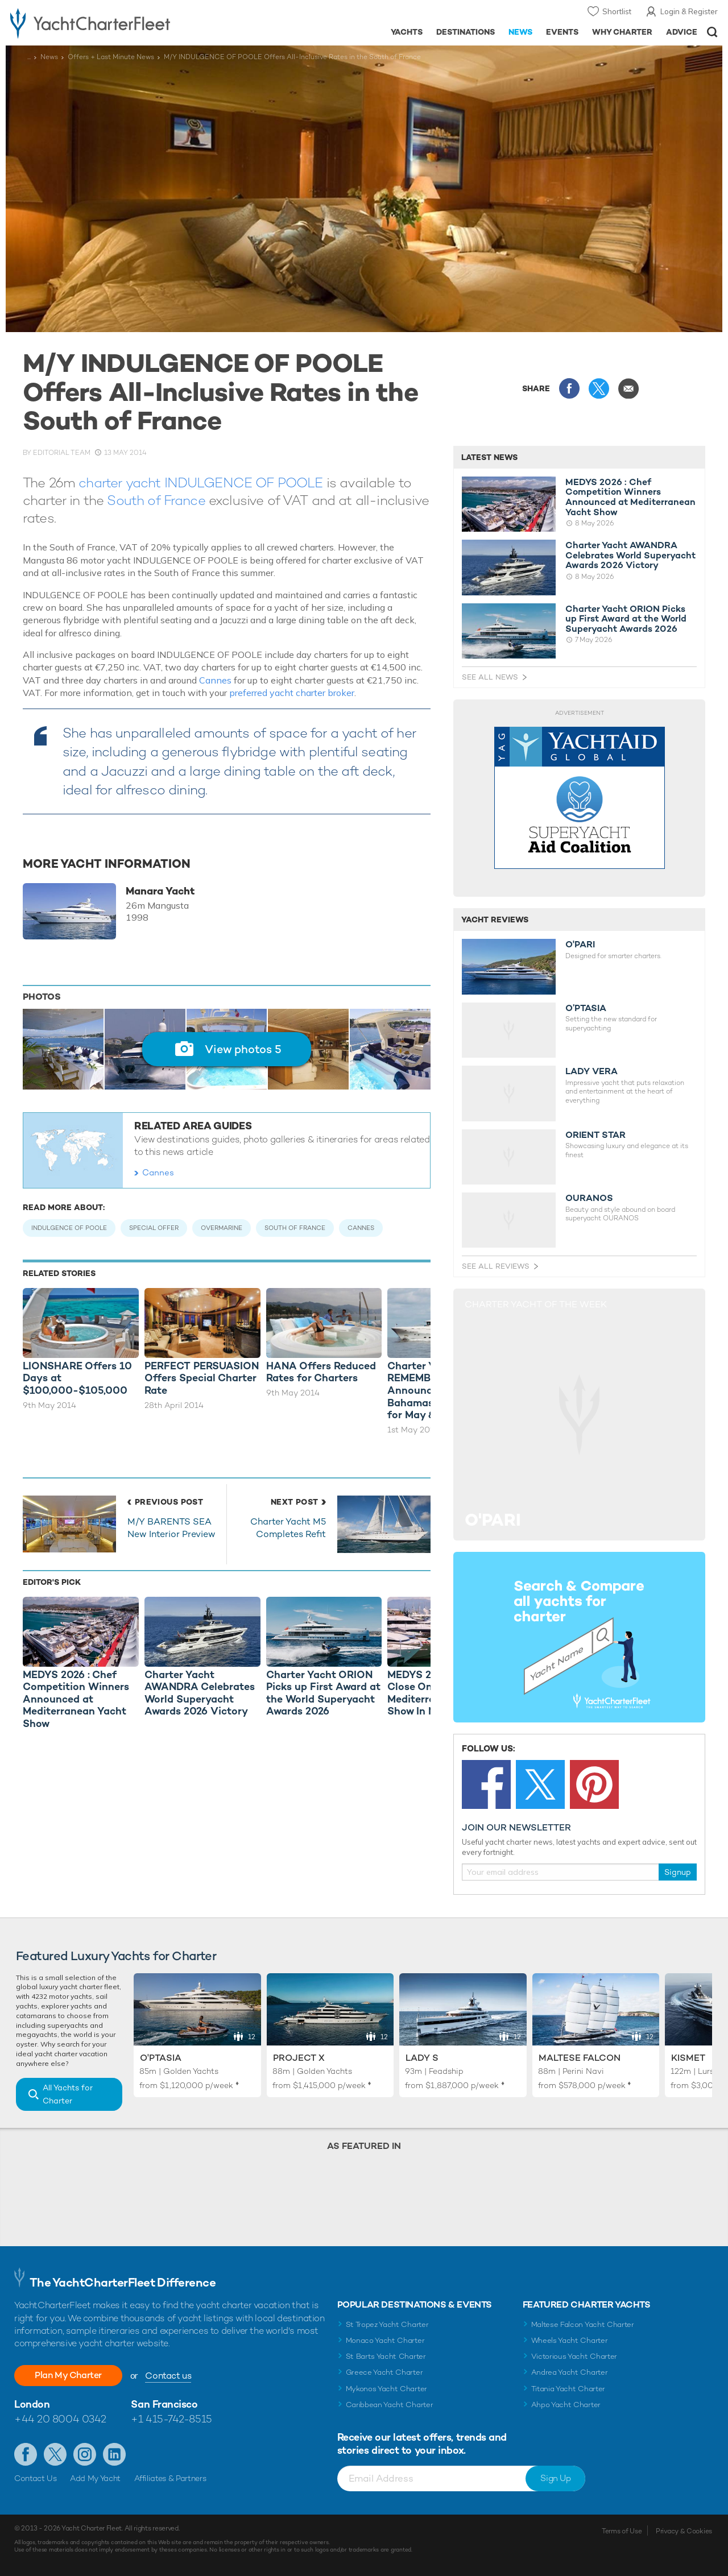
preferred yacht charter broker (291, 692)
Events (562, 32)
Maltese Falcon (580, 2058)
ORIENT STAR (595, 1135)
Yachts (407, 32)
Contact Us (35, 2478)
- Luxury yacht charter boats (113, 22)
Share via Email (628, 388)
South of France (156, 500)
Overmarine (221, 1228)
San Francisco (164, 2404)
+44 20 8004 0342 (60, 2418)
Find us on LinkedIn (114, 2454)
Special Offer (154, 1228)
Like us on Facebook (25, 2454)
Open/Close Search (712, 32)
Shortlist (616, 11)
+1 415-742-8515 (171, 2418)
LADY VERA (591, 1071)
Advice (681, 32)
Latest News (489, 457)
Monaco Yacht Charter (385, 2340)
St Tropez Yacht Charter (387, 2324)
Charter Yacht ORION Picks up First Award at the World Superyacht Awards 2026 (625, 619)
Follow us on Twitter (55, 2454)
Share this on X (599, 388)
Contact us (168, 2376)
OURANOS (589, 1198)
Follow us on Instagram (84, 2454)
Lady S (422, 2058)
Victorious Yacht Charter (574, 2356)
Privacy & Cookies (684, 2531)
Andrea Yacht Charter (569, 2372)
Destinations (465, 32)
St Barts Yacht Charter (386, 2356)
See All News (490, 677)
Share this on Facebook (569, 388)
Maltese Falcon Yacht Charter (582, 2324)
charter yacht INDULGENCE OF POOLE (200, 482)
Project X (299, 2058)
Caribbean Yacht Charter (389, 2404)
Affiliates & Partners (170, 2478)
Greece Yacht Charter (384, 2372)
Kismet (688, 2058)
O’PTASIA (585, 1008)
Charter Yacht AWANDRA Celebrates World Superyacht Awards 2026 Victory (630, 555)
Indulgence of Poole (69, 1228)
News (520, 32)
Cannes (215, 680)
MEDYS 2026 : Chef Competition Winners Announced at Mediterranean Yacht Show (630, 497)
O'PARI (580, 944)
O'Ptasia (160, 2058)
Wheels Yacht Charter (569, 2340)
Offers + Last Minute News (111, 56)
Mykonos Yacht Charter (386, 2388)
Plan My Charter (68, 2375)
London (31, 2404)
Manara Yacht (160, 891)
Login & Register (689, 11)
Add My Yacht (95, 2478)
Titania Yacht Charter (568, 2388)
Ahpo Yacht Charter (566, 2404)
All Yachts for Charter (68, 2094)
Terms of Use (622, 2531)
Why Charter (622, 32)
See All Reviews (496, 1266)
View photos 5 (243, 1049)
